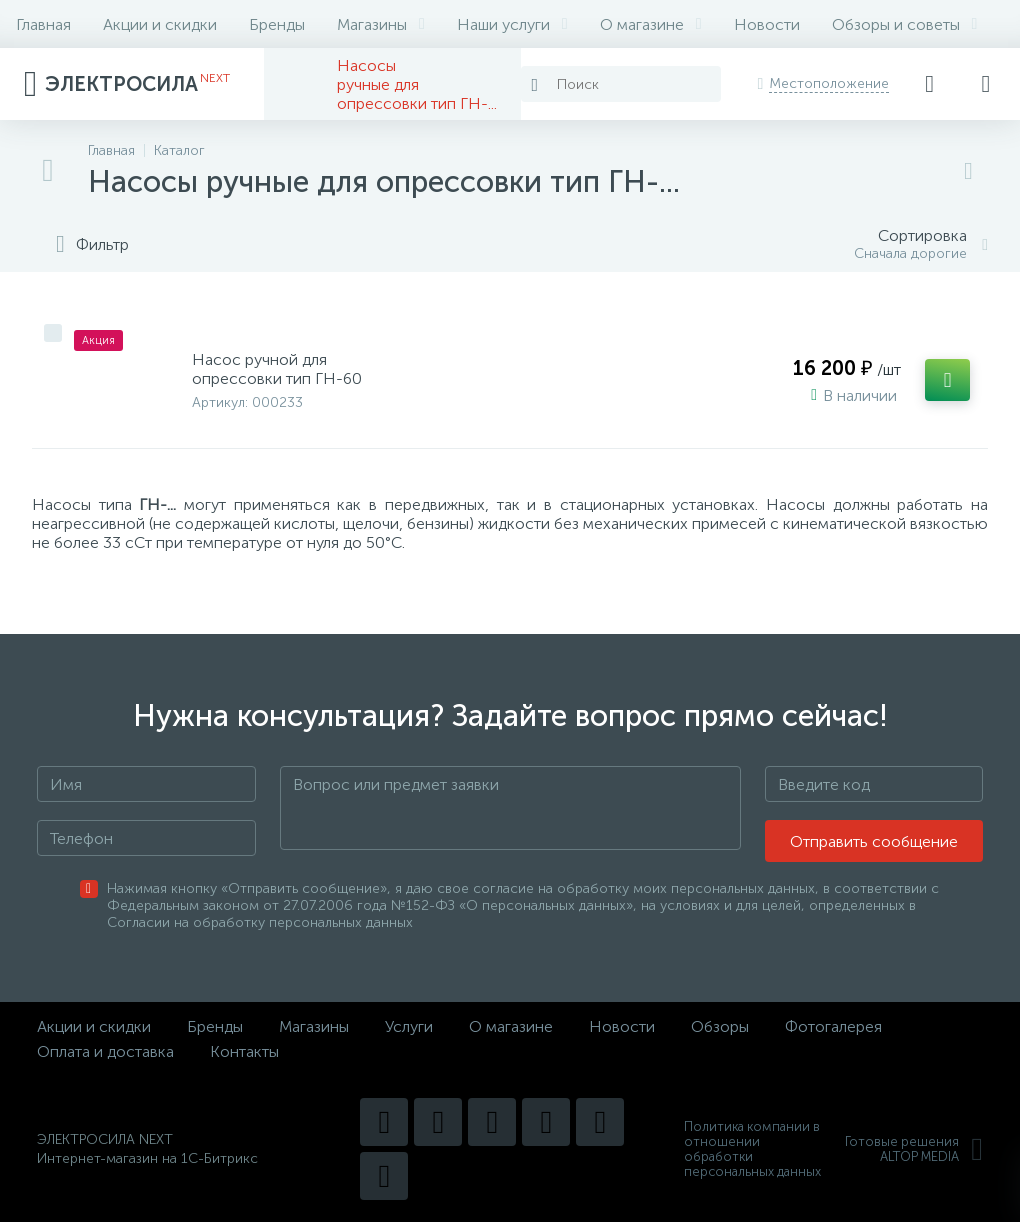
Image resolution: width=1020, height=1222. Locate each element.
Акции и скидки (160, 24)
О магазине (651, 24)
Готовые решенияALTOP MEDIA (914, 1149)
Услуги (409, 1026)
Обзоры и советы (905, 24)
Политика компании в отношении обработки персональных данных (752, 1149)
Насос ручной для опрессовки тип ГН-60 (277, 369)
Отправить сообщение (874, 841)
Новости (767, 24)
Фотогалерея (833, 1026)
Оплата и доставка (105, 1051)
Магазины (381, 24)
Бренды (277, 24)
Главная (43, 24)
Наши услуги (512, 24)
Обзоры (720, 1026)
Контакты (244, 1051)
